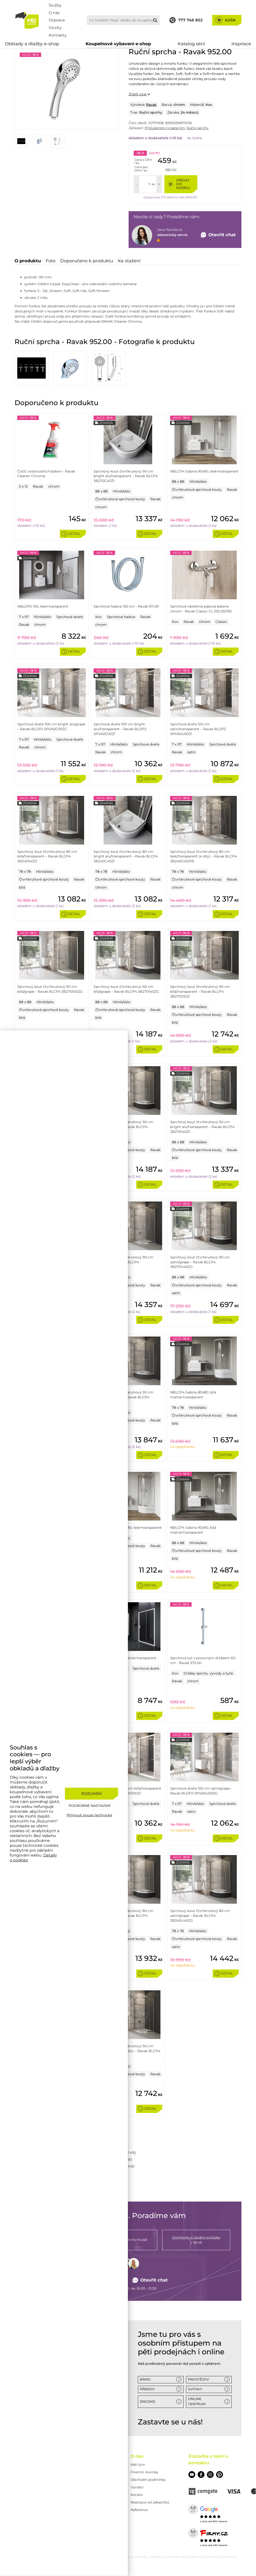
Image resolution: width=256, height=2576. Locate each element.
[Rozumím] (91, 1794)
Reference (139, 2510)
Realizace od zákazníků (150, 2502)
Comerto (229, 2557)
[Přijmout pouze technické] (91, 1815)
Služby (55, 5)
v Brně (196, 2240)
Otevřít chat (150, 2280)
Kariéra (136, 2495)
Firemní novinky (144, 2472)
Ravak (151, 104)
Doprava (57, 20)
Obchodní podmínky (148, 2479)
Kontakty (58, 35)
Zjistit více (139, 94)
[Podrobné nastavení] (91, 1805)
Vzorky (55, 27)
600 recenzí (220, 2521)
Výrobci (137, 2487)
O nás (54, 12)
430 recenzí (220, 2545)
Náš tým (138, 2464)
